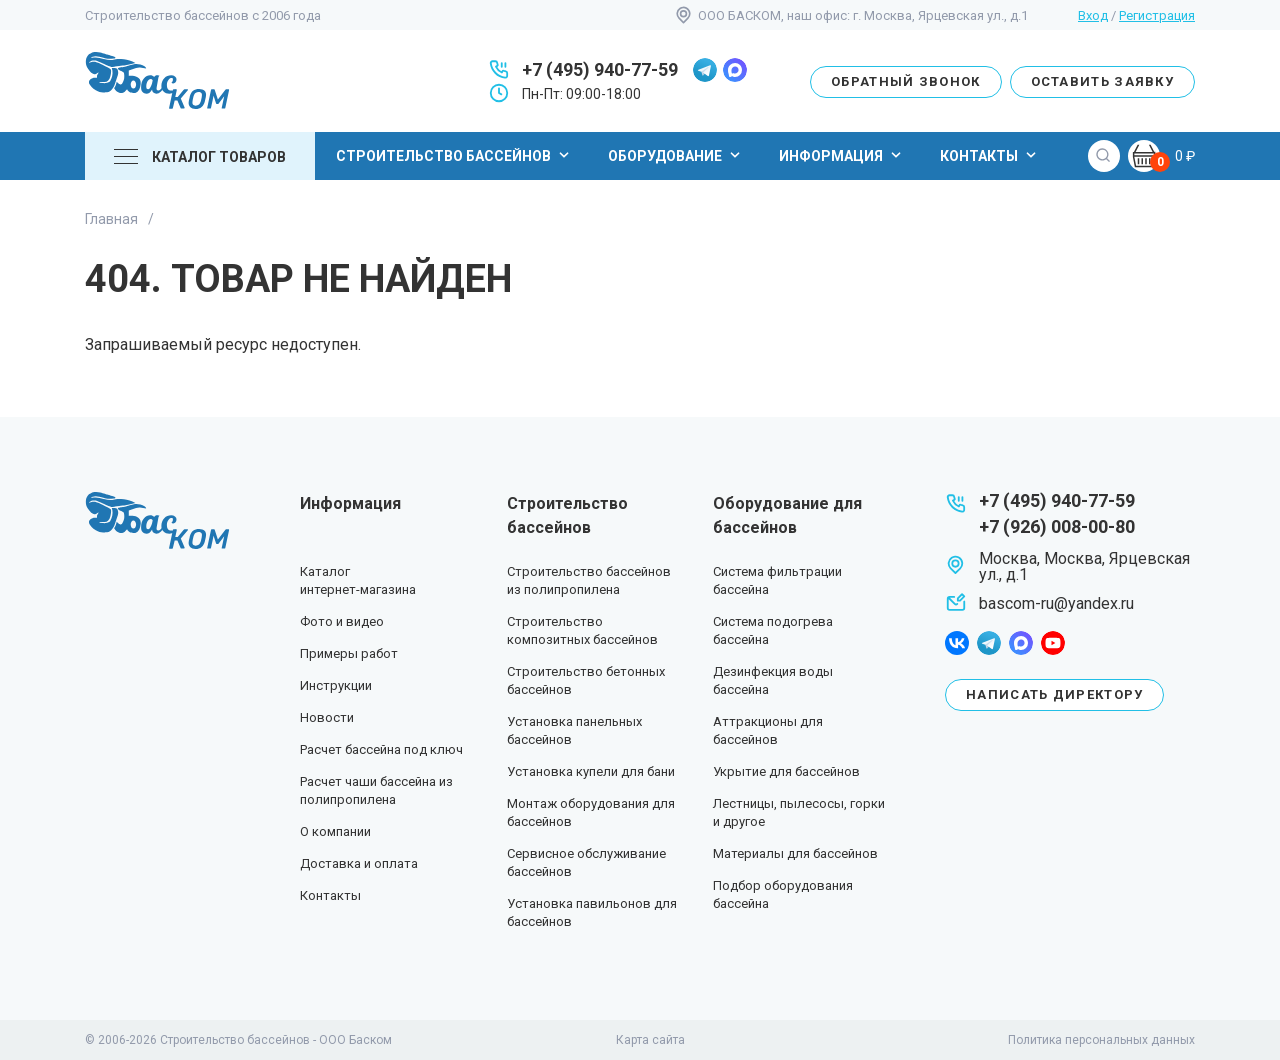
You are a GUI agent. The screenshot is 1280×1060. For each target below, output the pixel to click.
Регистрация (1157, 15)
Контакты (990, 155)
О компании (335, 831)
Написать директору (1054, 694)
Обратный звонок (906, 81)
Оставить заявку (1103, 81)
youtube (1053, 643)
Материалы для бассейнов (795, 853)
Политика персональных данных (1101, 1040)
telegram (705, 70)
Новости (327, 717)
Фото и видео (342, 621)
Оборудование (676, 155)
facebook (957, 643)
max (735, 70)
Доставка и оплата (359, 863)
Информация (842, 155)
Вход (1093, 15)
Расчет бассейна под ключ (381, 749)
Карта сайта (650, 1040)
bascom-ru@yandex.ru (1056, 603)
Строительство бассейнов (455, 155)
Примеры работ (349, 653)
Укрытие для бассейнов (786, 771)
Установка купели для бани (591, 771)
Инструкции (336, 685)
